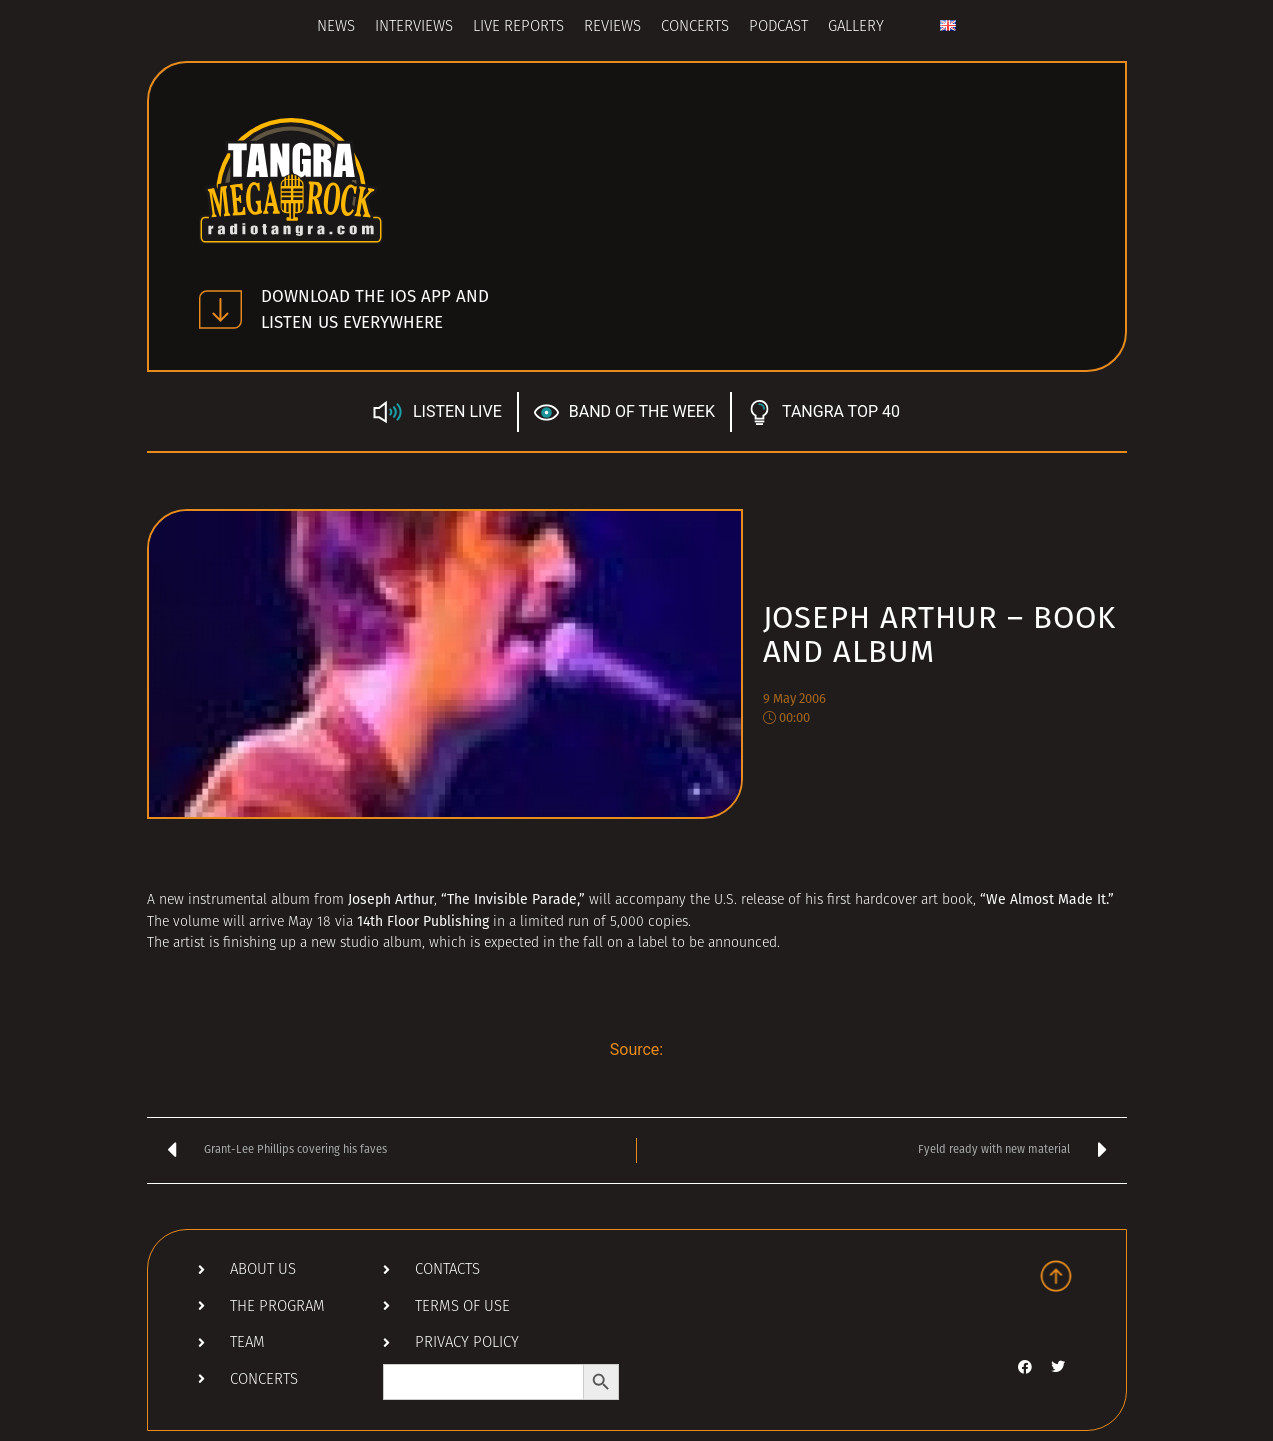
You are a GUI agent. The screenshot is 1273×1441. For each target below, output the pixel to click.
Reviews (612, 27)
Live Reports (518, 27)
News (336, 27)
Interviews (414, 27)
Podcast (778, 27)
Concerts (695, 27)
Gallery (856, 27)
